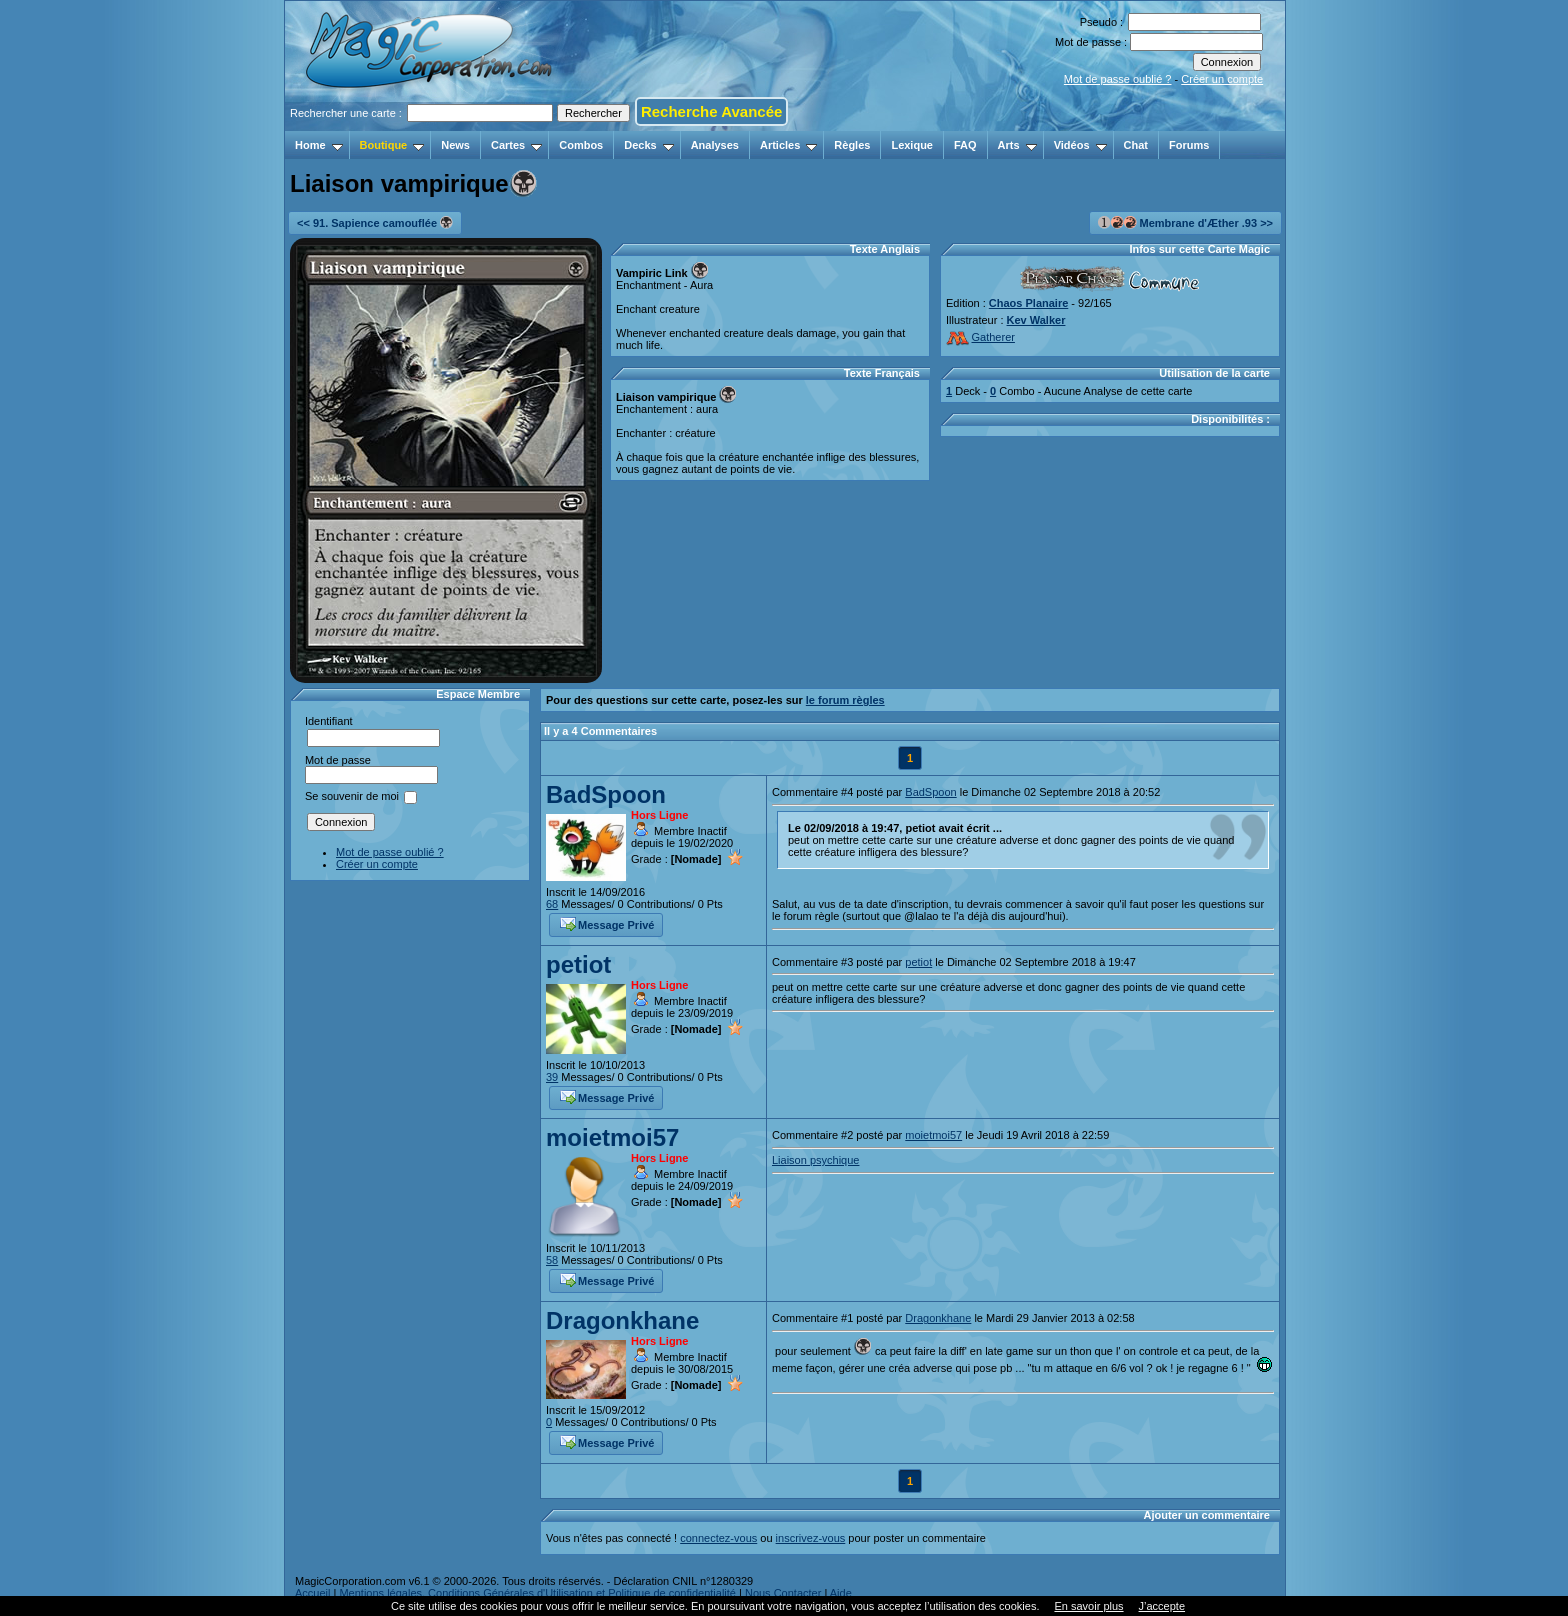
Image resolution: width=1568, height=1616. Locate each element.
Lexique (912, 145)
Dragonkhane (622, 1320)
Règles (852, 145)
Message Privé (607, 923)
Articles (788, 145)
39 (552, 1077)
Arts (1017, 145)
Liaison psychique (815, 1160)
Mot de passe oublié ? (1118, 79)
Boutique (392, 145)
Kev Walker (1036, 320)
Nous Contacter (783, 1593)
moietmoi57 (612, 1137)
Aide (841, 1593)
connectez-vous (718, 1538)
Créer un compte (1222, 79)
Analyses (715, 145)
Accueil (312, 1593)
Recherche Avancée (711, 111)
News (455, 145)
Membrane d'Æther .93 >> (1186, 222)
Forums (1189, 145)
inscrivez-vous (811, 1538)
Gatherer (980, 337)
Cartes (516, 145)
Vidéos (1080, 145)
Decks (648, 145)
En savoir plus (1088, 1606)
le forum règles (845, 700)
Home (319, 145)
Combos (581, 145)
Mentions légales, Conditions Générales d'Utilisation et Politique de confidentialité (537, 1593)
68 (552, 904)
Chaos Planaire (1028, 303)
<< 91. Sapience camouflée (375, 222)
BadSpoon (606, 794)
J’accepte (1162, 1606)
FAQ (965, 145)
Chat (1136, 145)
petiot (578, 964)
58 (552, 1260)
